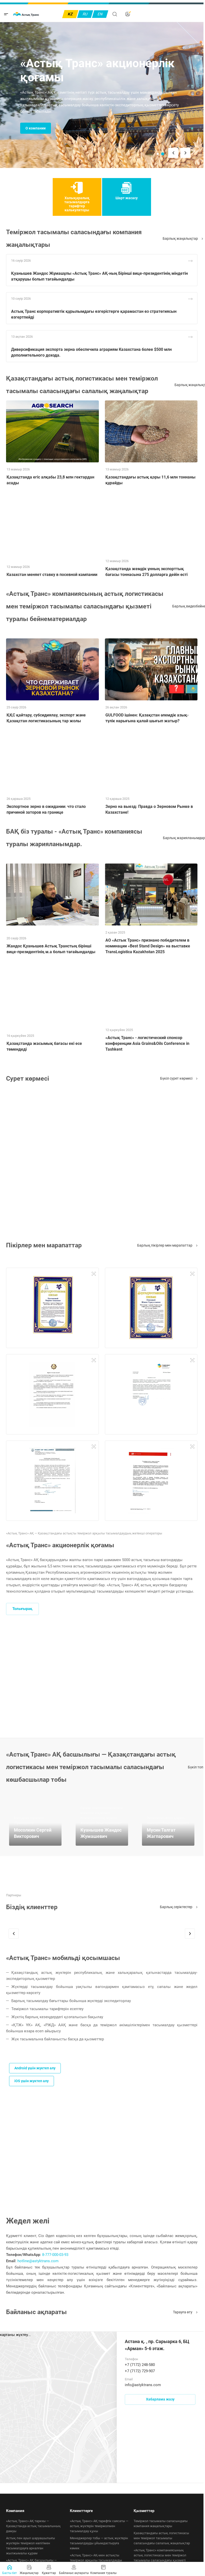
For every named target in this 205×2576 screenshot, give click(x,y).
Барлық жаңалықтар (183, 238)
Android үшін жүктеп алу (34, 2068)
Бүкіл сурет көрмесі (178, 1078)
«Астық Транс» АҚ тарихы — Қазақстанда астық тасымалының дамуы (33, 2526)
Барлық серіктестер (178, 1907)
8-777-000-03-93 (55, 2254)
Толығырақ (22, 1608)
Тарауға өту (185, 2312)
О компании (35, 128)
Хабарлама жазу (160, 2399)
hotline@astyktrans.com (37, 2261)
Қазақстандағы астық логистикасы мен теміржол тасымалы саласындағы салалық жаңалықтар (162, 2538)
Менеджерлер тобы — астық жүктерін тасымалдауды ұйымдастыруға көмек (99, 2543)
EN (100, 14)
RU (85, 14)
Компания (15, 2511)
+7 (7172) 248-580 (140, 2364)
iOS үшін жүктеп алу (31, 2081)
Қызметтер (144, 2511)
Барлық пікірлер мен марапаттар (167, 1245)
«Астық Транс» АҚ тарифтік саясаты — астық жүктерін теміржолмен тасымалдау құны (99, 2526)
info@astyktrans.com (143, 2385)
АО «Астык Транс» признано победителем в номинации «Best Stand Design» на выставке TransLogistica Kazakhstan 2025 (147, 946)
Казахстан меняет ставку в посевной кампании (52, 574)
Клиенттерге (81, 2511)
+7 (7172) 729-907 (140, 2371)
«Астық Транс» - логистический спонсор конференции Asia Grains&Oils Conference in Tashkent (147, 1043)
